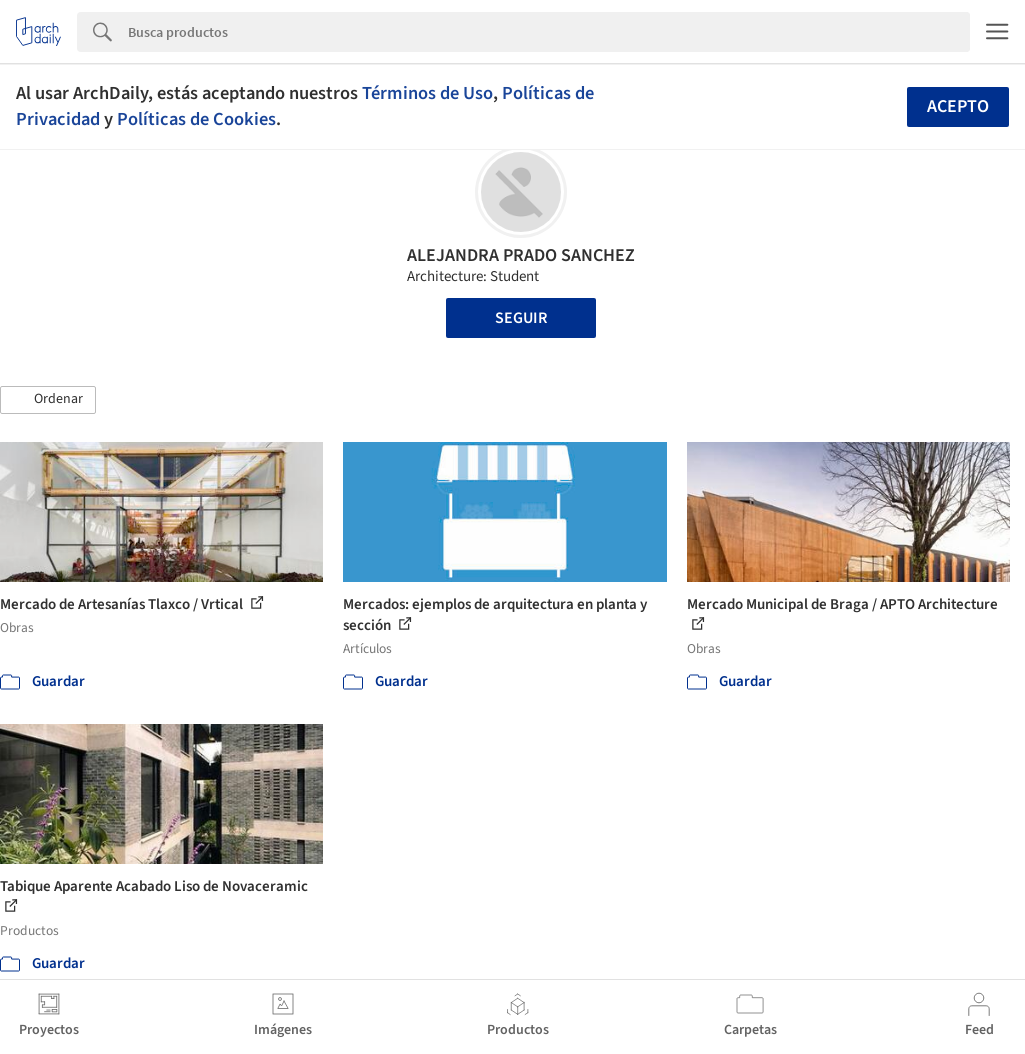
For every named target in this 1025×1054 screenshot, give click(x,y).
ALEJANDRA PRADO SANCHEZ (521, 255)
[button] (48, 400)
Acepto (958, 106)
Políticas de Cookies (196, 119)
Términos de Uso (427, 93)
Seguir (521, 318)
